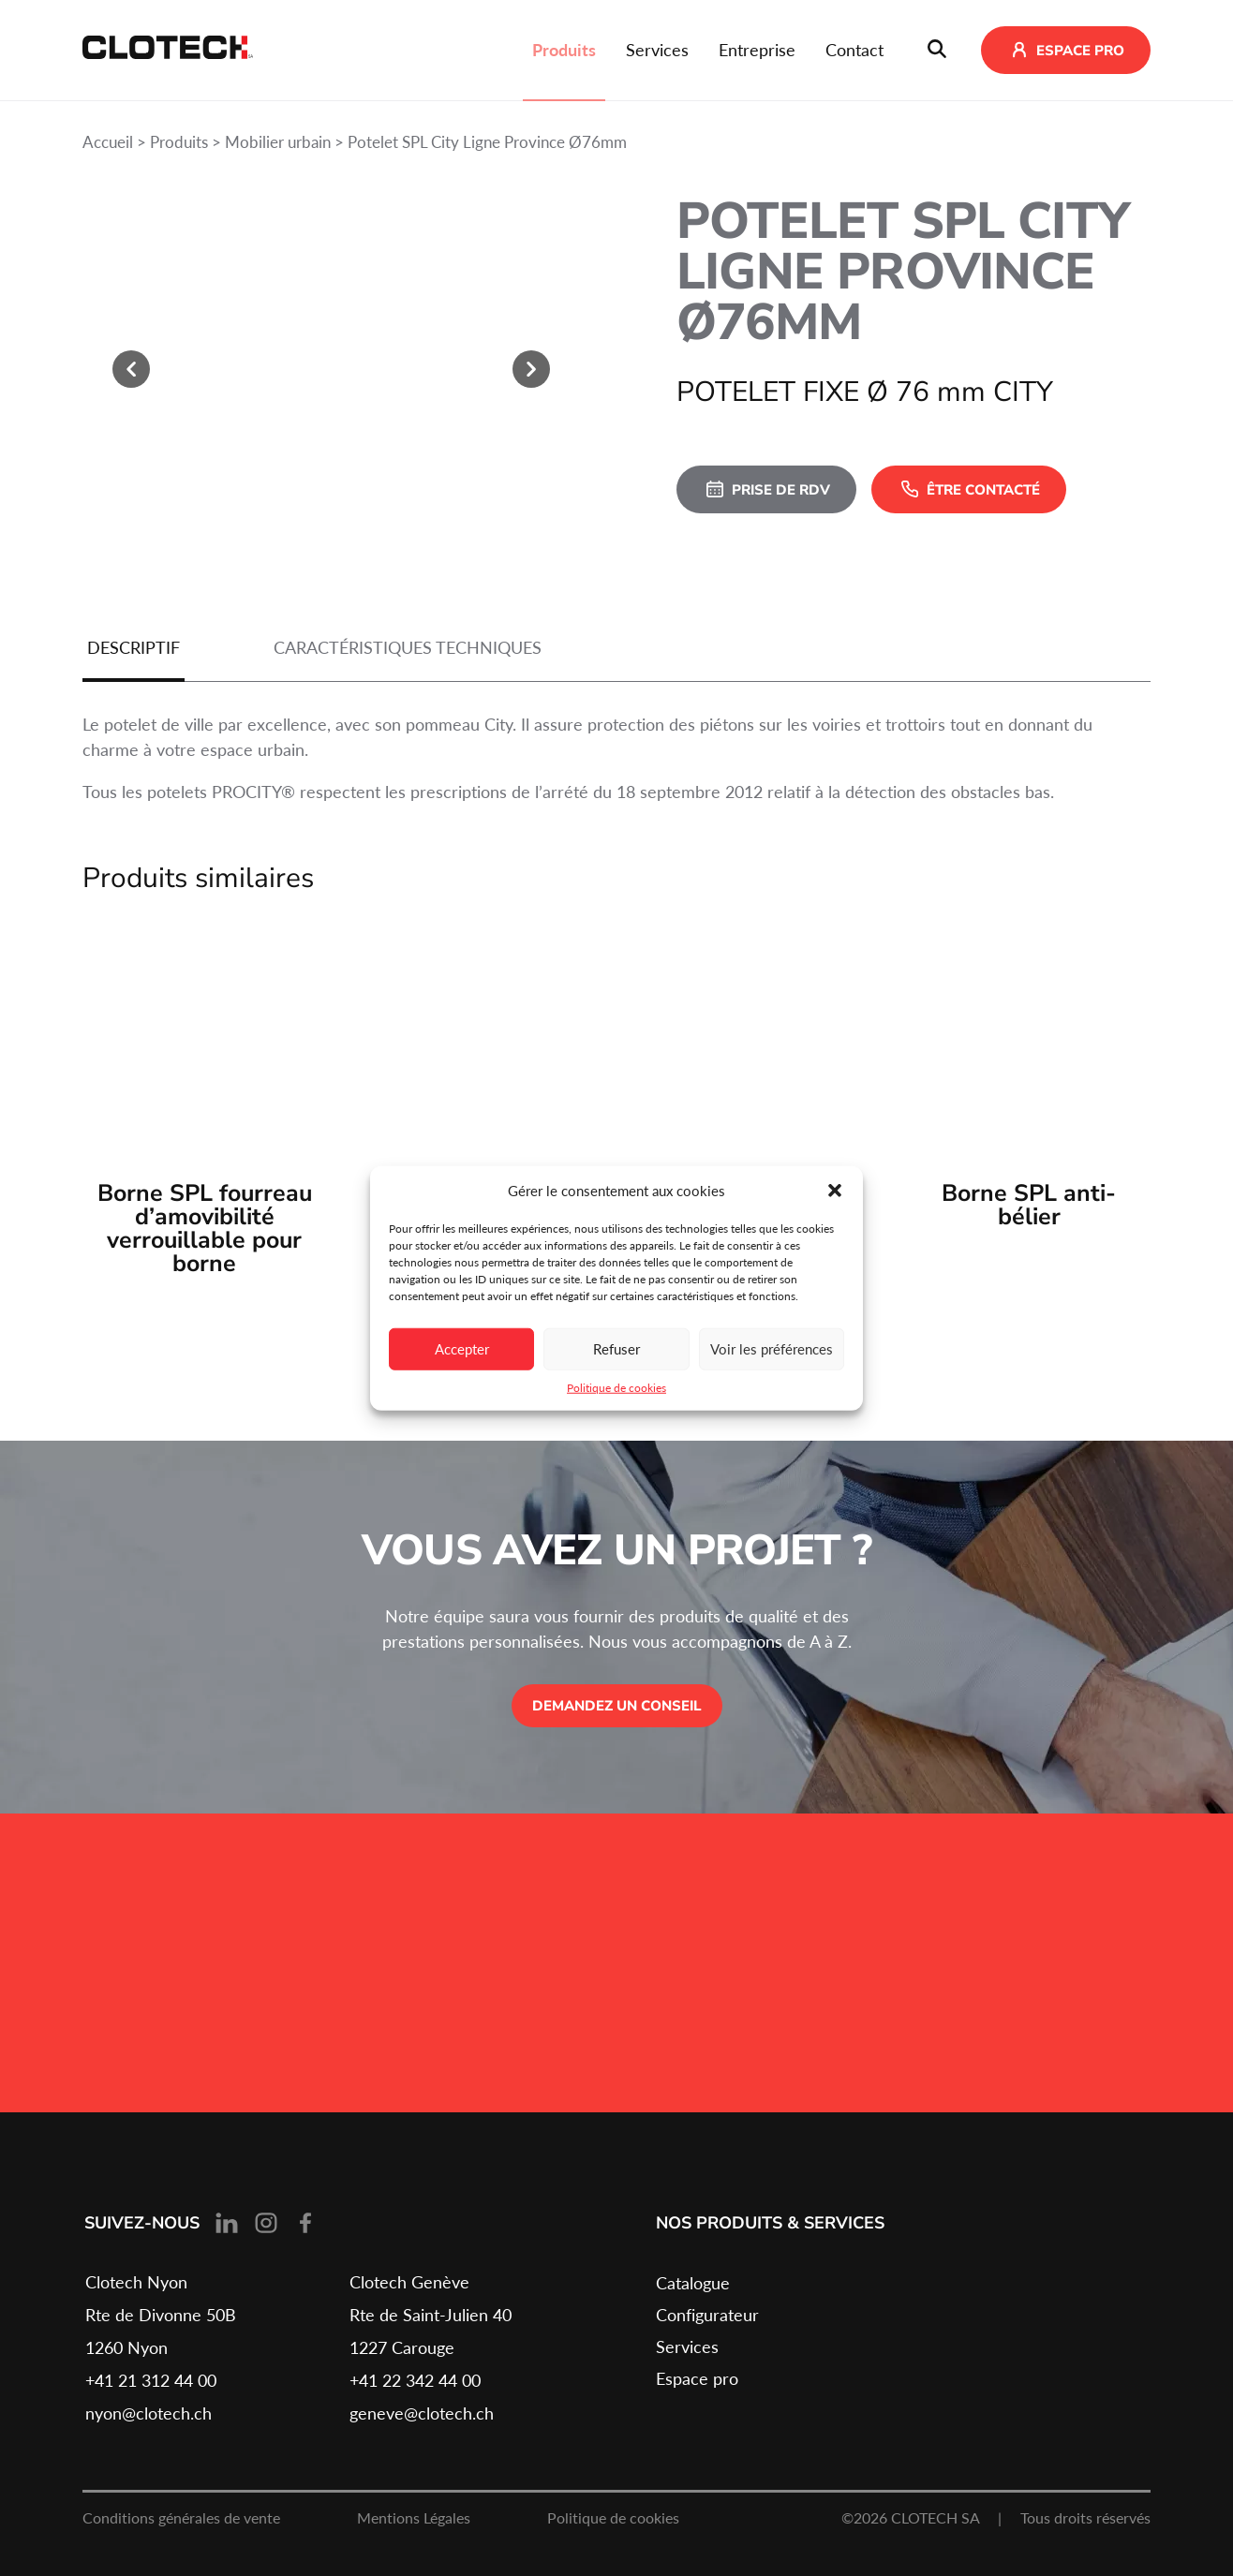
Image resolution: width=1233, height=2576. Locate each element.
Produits (564, 49)
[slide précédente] (131, 369)
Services (657, 49)
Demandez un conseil (617, 1705)
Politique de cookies (616, 1387)
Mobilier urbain (278, 142)
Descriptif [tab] (133, 647)
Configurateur (707, 2314)
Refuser (616, 1348)
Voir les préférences (771, 1348)
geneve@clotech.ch (421, 2413)
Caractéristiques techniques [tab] (408, 647)
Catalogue (693, 2282)
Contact (854, 49)
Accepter (462, 1348)
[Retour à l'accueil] (167, 51)
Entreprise (757, 49)
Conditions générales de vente (181, 2517)
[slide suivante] (531, 369)
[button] (834, 1190)
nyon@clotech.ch (148, 2413)
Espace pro (697, 2378)
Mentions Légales (413, 2517)
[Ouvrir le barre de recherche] (937, 51)
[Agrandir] (331, 370)
